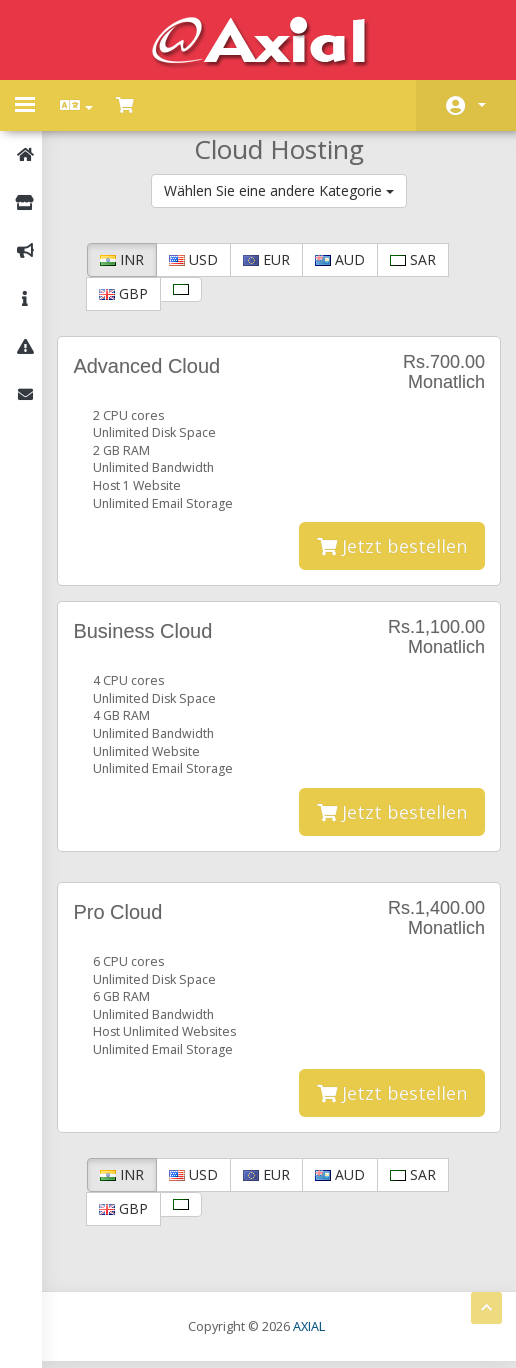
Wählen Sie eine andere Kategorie (283, 190)
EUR (274, 259)
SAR (421, 259)
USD (201, 259)
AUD (348, 259)
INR (130, 259)
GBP (131, 293)
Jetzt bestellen (392, 549)
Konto (482, 105)
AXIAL (313, 1332)
